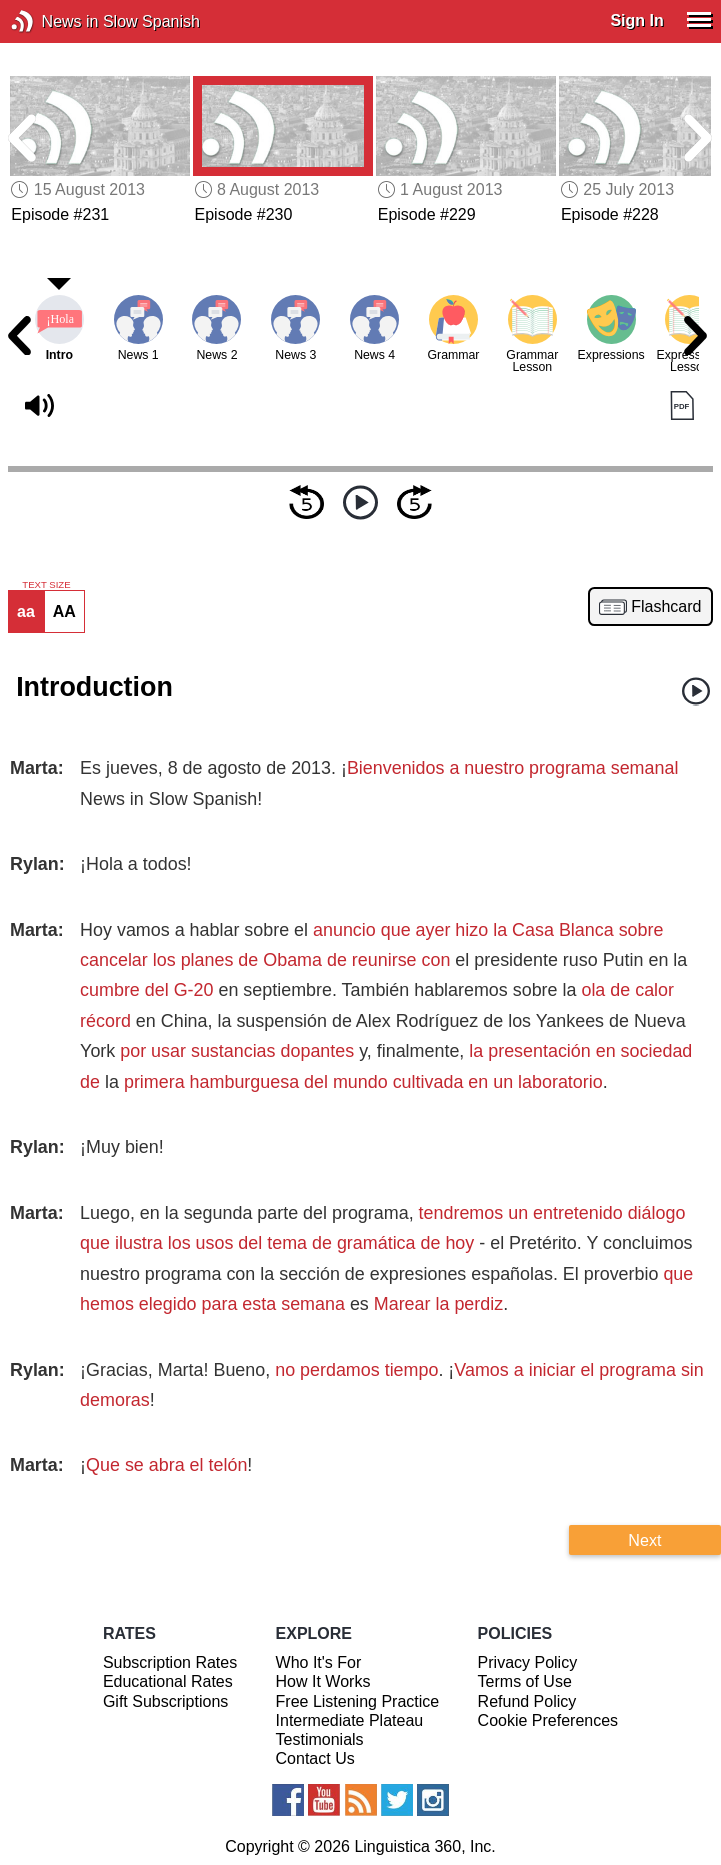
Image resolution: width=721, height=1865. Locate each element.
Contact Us (315, 1758)
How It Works (323, 1681)
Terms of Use (525, 1681)
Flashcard (666, 607)
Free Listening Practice (358, 1701)
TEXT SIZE (46, 585)
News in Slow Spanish (52, 21)
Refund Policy (527, 1701)
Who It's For (319, 1662)
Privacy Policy (528, 1662)
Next (644, 1540)
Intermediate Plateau (350, 1720)
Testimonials (320, 1739)
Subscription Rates (170, 1662)
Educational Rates (168, 1681)
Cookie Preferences (548, 1720)
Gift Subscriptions (165, 1701)
